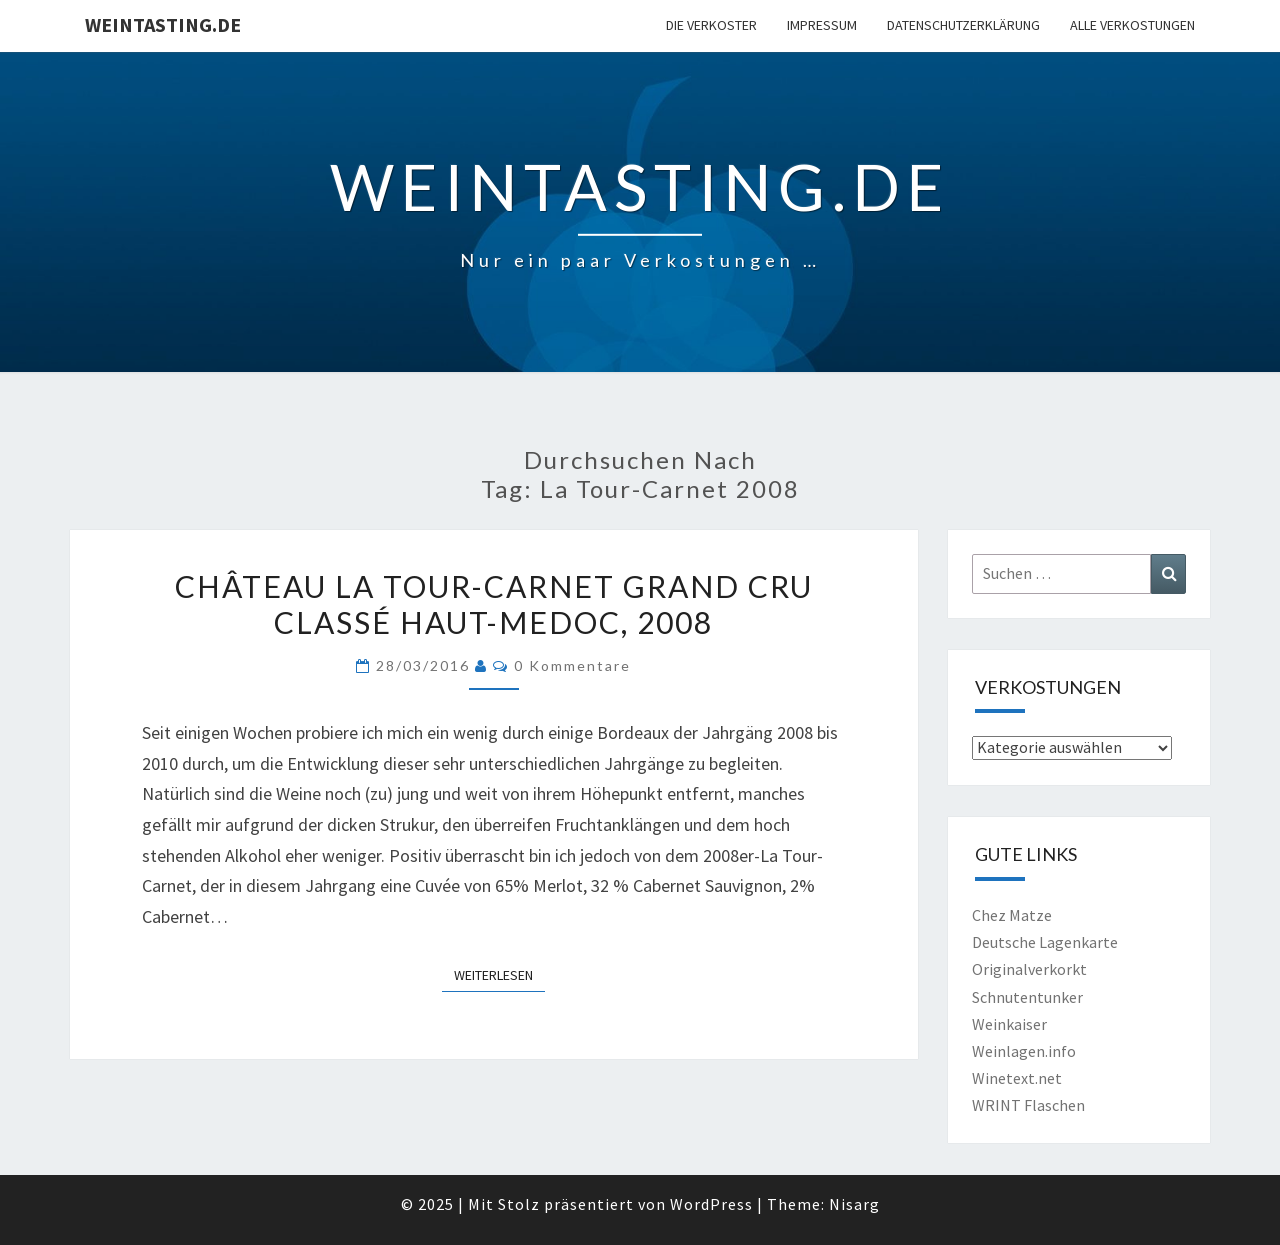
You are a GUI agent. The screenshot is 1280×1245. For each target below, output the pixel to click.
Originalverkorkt (1029, 969)
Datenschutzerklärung (963, 25)
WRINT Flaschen (1028, 1105)
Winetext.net (1017, 1078)
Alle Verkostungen (1132, 25)
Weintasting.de (163, 24)
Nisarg (854, 1204)
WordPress (711, 1204)
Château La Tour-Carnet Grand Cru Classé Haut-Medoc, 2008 (494, 604)
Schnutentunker (1027, 997)
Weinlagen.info (1024, 1051)
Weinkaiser (1009, 1024)
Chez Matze (1012, 915)
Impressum (822, 25)
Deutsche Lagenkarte (1045, 942)
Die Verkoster (711, 25)
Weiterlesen (499, 974)
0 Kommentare (572, 665)
